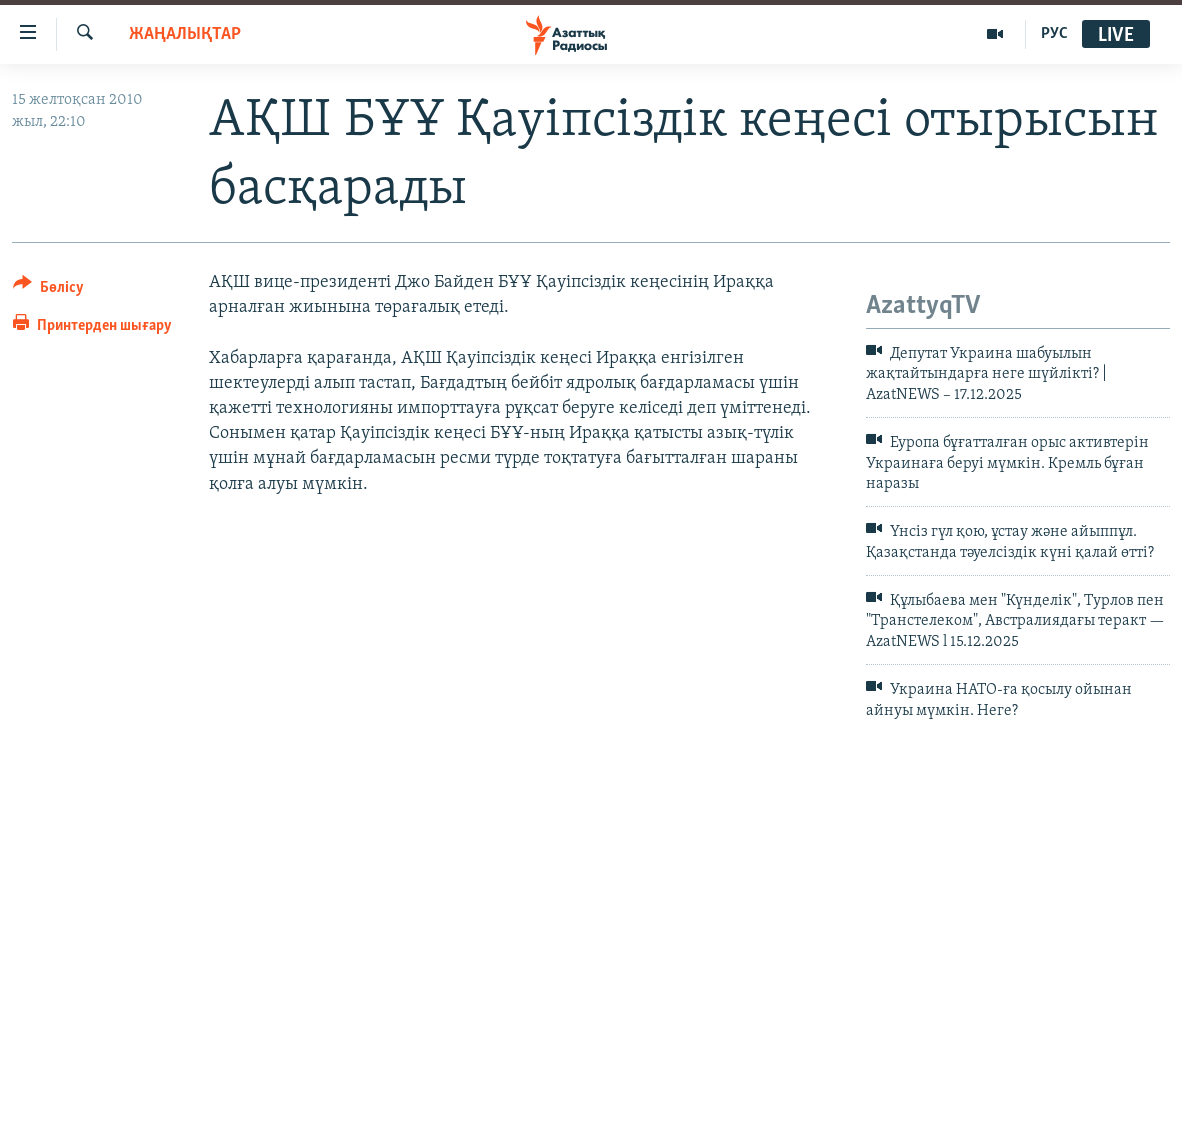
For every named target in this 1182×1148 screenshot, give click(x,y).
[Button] (48, 290)
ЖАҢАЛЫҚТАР (185, 34)
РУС (1054, 34)
